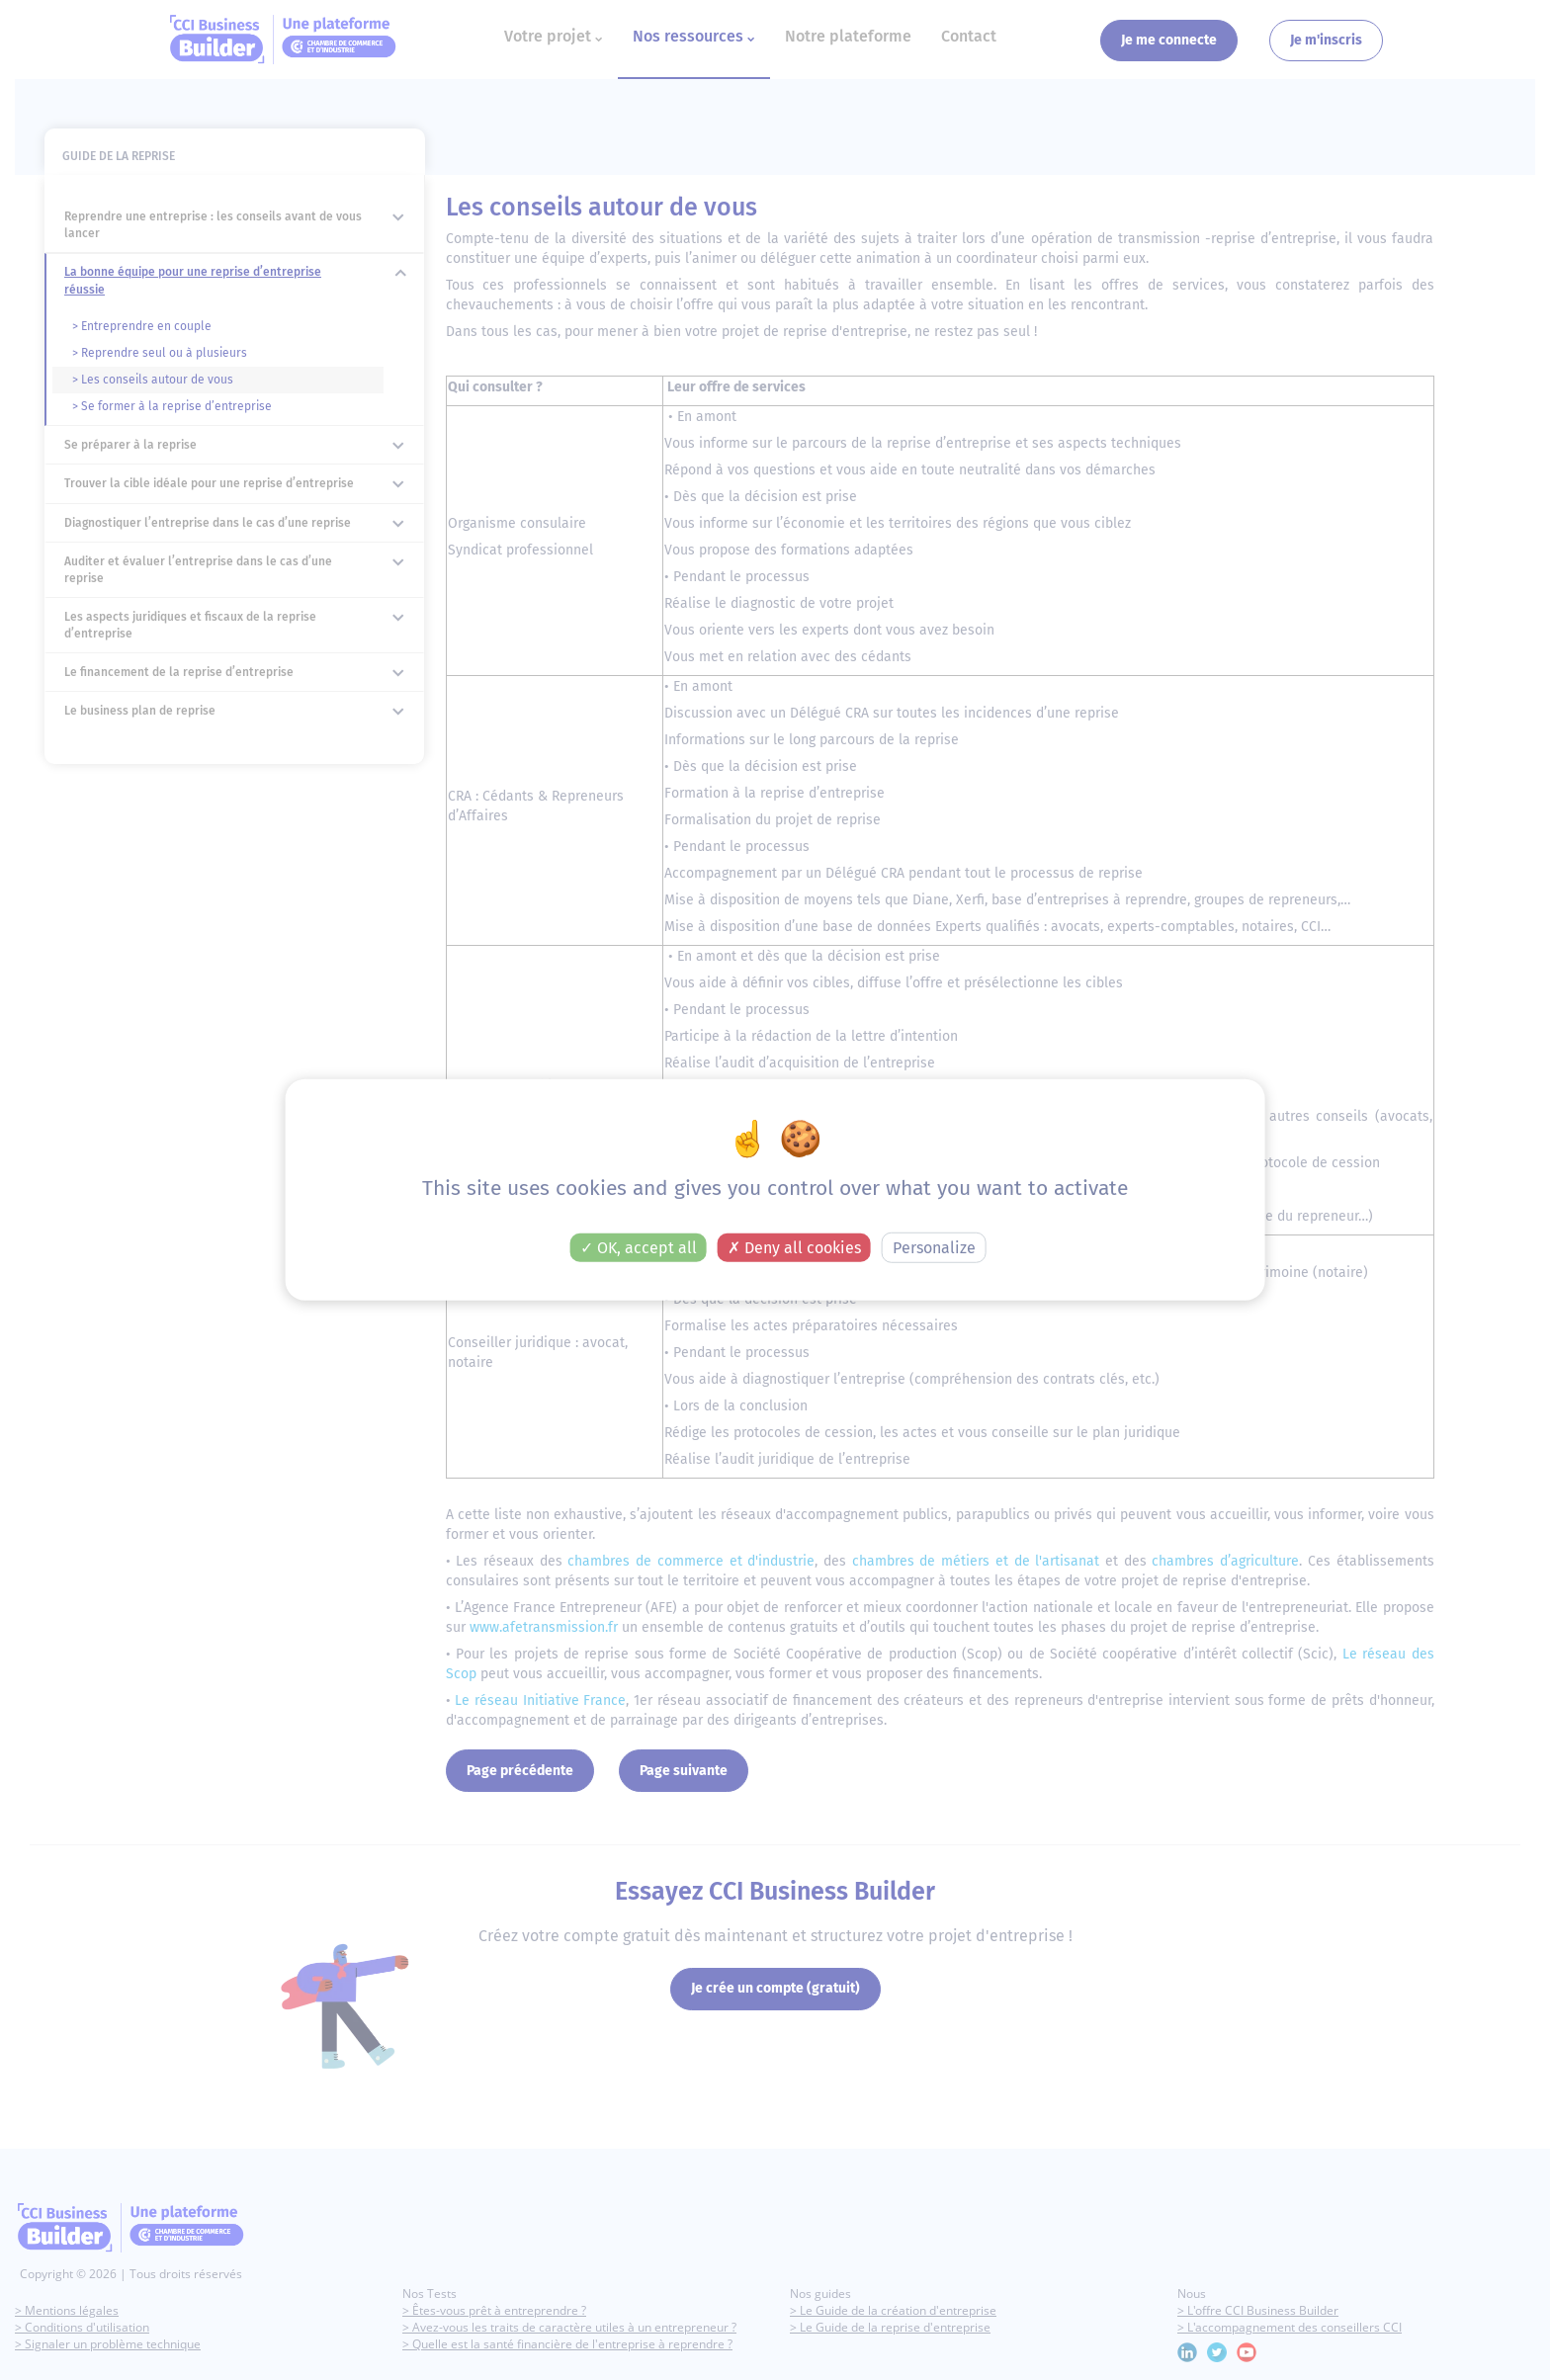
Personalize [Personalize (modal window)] (934, 1247)
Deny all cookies (794, 1247)
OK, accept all (638, 1247)
